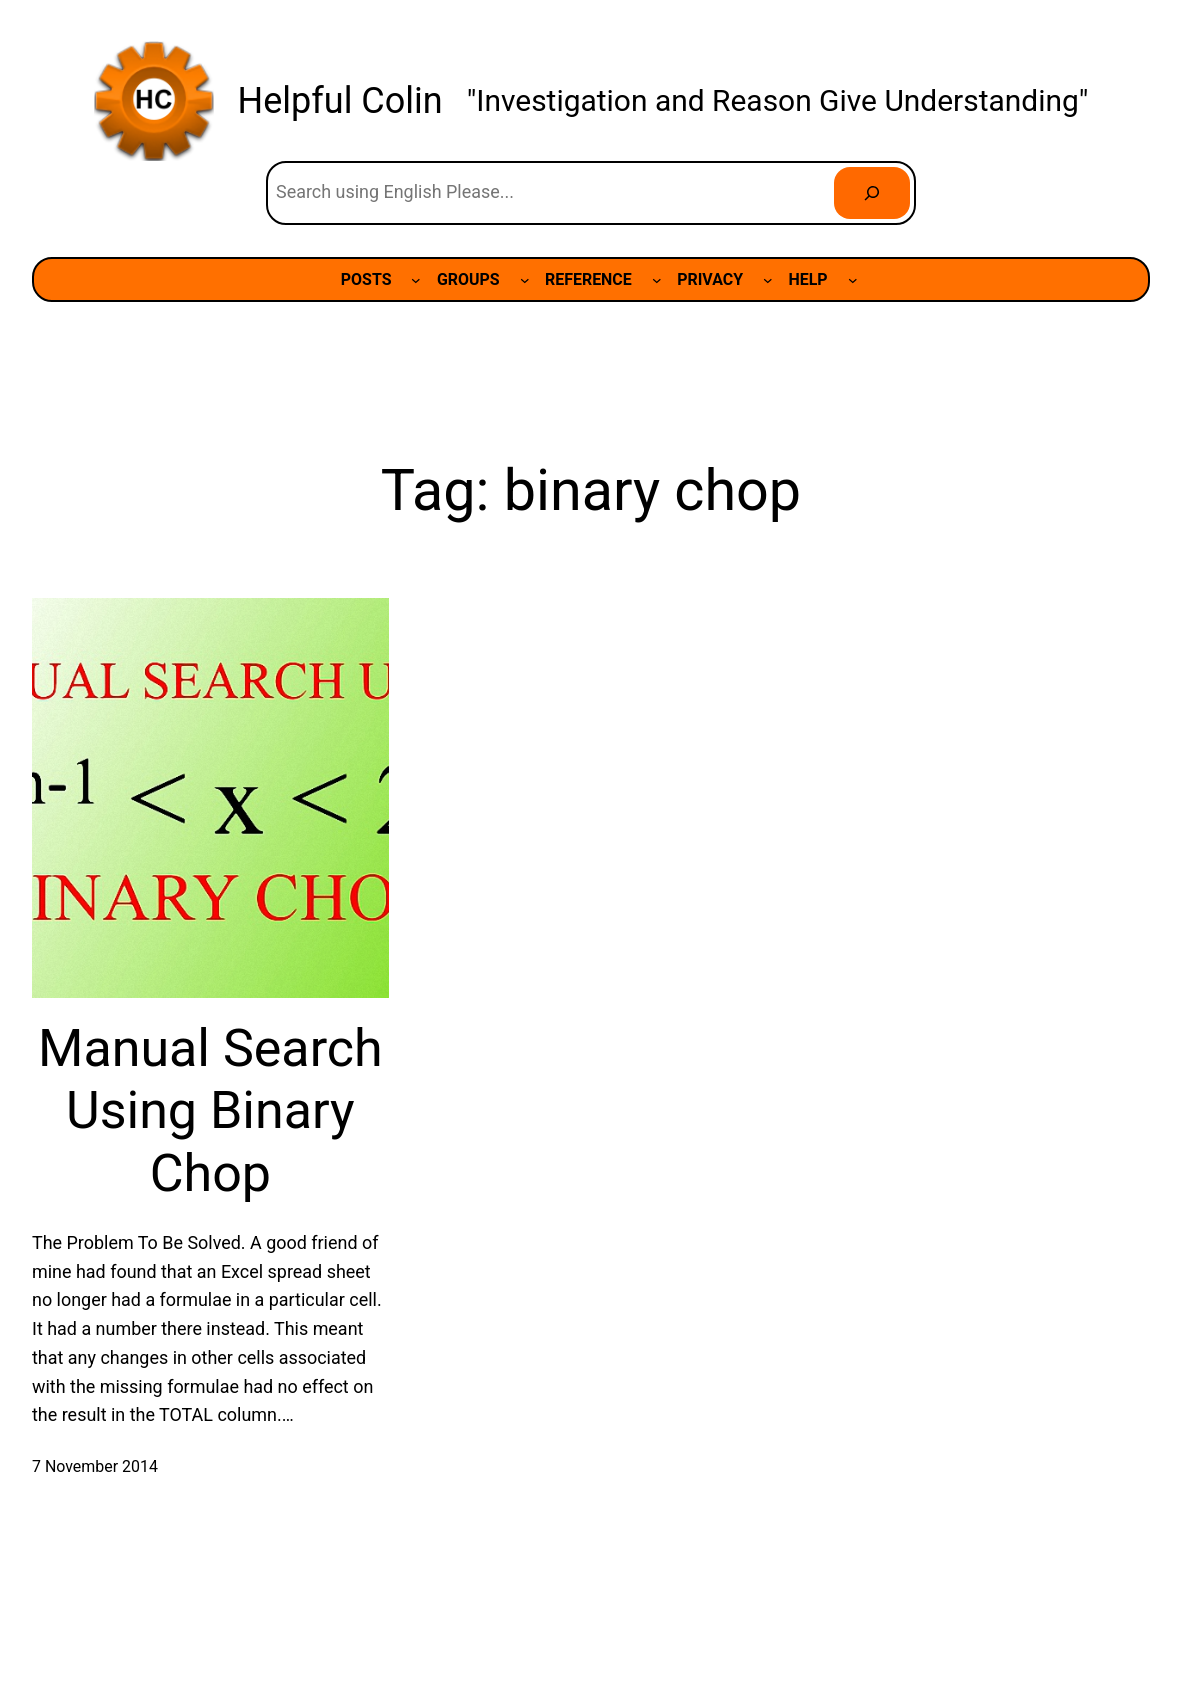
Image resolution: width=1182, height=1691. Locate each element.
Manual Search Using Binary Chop (210, 1111)
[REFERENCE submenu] (657, 280)
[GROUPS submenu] (525, 280)
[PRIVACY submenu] (768, 280)
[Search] (872, 193)
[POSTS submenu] (416, 280)
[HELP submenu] (853, 280)
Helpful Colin (340, 101)
